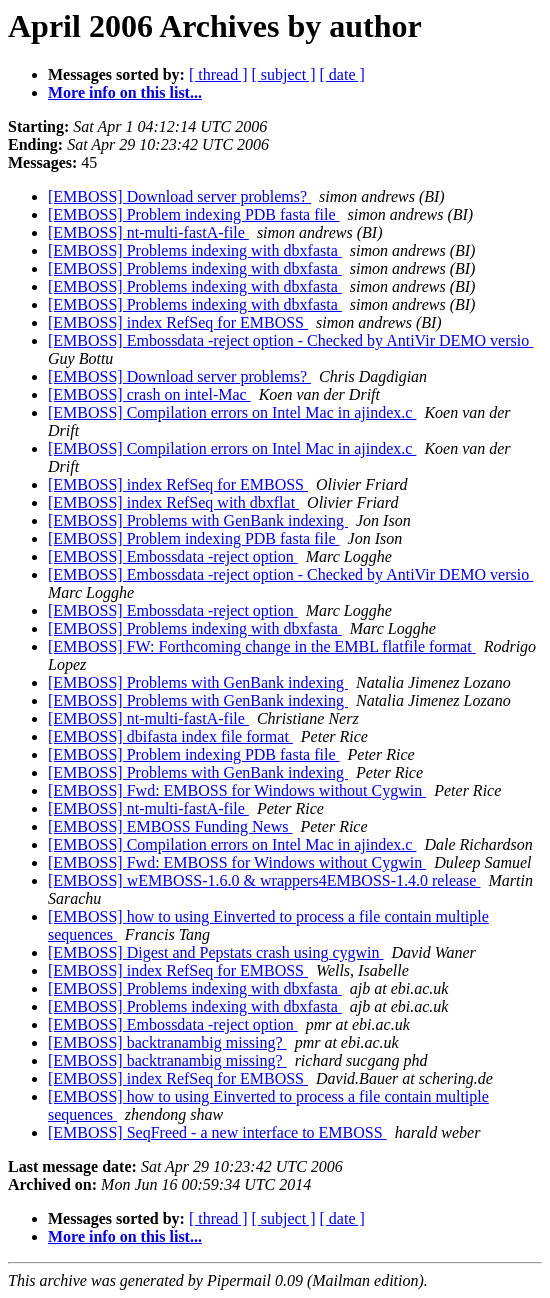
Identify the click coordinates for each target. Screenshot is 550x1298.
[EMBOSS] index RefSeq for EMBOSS (178, 322)
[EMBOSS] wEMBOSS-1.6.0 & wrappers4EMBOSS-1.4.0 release (264, 880)
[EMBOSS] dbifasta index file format (170, 736)
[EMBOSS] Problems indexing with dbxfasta (195, 250)
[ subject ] (284, 74)
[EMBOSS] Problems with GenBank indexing (198, 520)
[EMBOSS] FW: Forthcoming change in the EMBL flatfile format (262, 646)
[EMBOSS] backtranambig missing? (167, 1042)
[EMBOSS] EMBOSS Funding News (170, 826)
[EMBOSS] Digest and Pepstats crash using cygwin (216, 952)
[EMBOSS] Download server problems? (179, 196)
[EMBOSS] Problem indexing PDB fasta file (194, 214)
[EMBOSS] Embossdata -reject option (173, 556)
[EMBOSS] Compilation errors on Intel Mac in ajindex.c (232, 412)
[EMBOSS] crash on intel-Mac (149, 394)
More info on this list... (125, 92)
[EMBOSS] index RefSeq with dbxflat (173, 502)
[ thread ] (218, 74)
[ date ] (342, 74)
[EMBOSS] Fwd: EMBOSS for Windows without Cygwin (237, 790)
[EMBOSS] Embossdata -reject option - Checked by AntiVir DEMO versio (290, 340)
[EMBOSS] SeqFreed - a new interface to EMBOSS (217, 1132)
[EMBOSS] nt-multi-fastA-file (148, 232)
